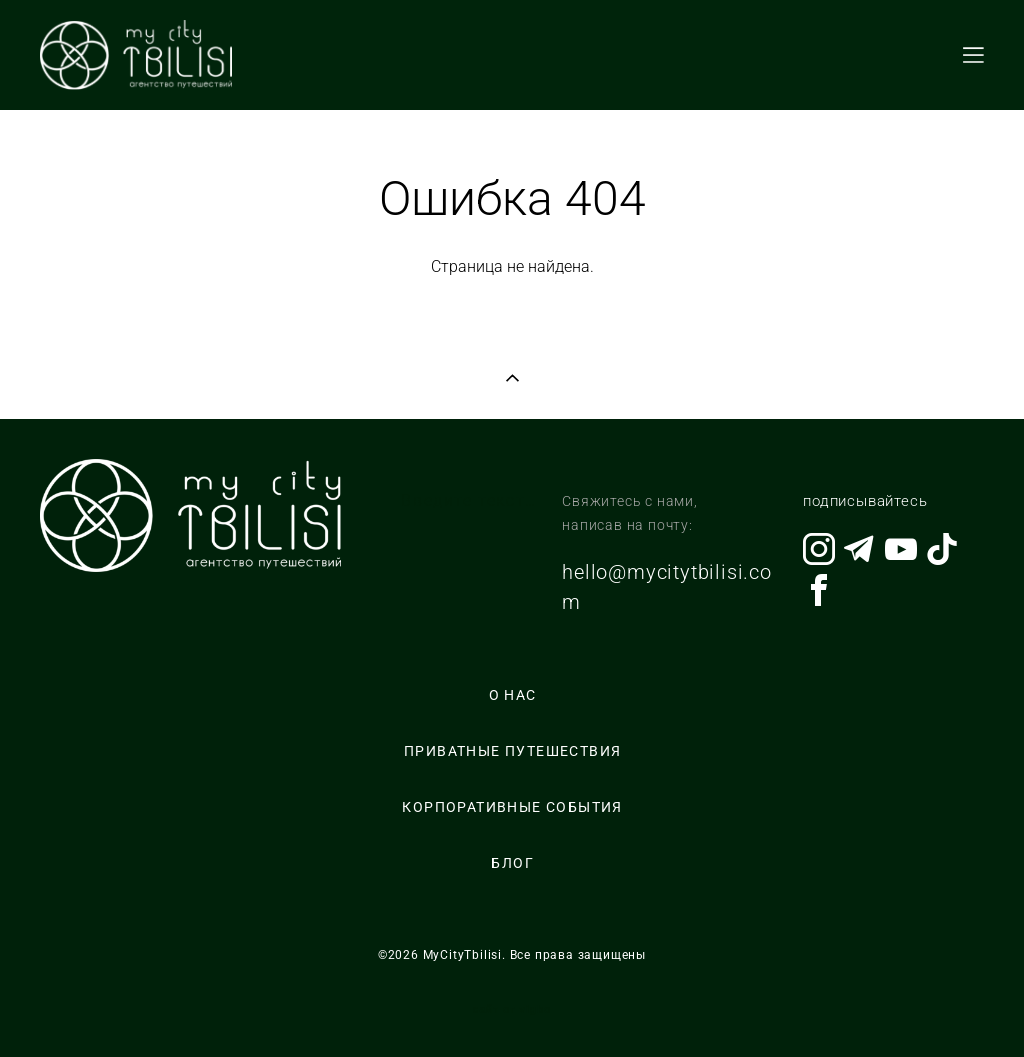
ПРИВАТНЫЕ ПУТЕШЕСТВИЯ (512, 751)
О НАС (513, 695)
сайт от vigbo (512, 1010)
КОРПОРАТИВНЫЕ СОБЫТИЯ (512, 807)
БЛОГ (512, 863)
